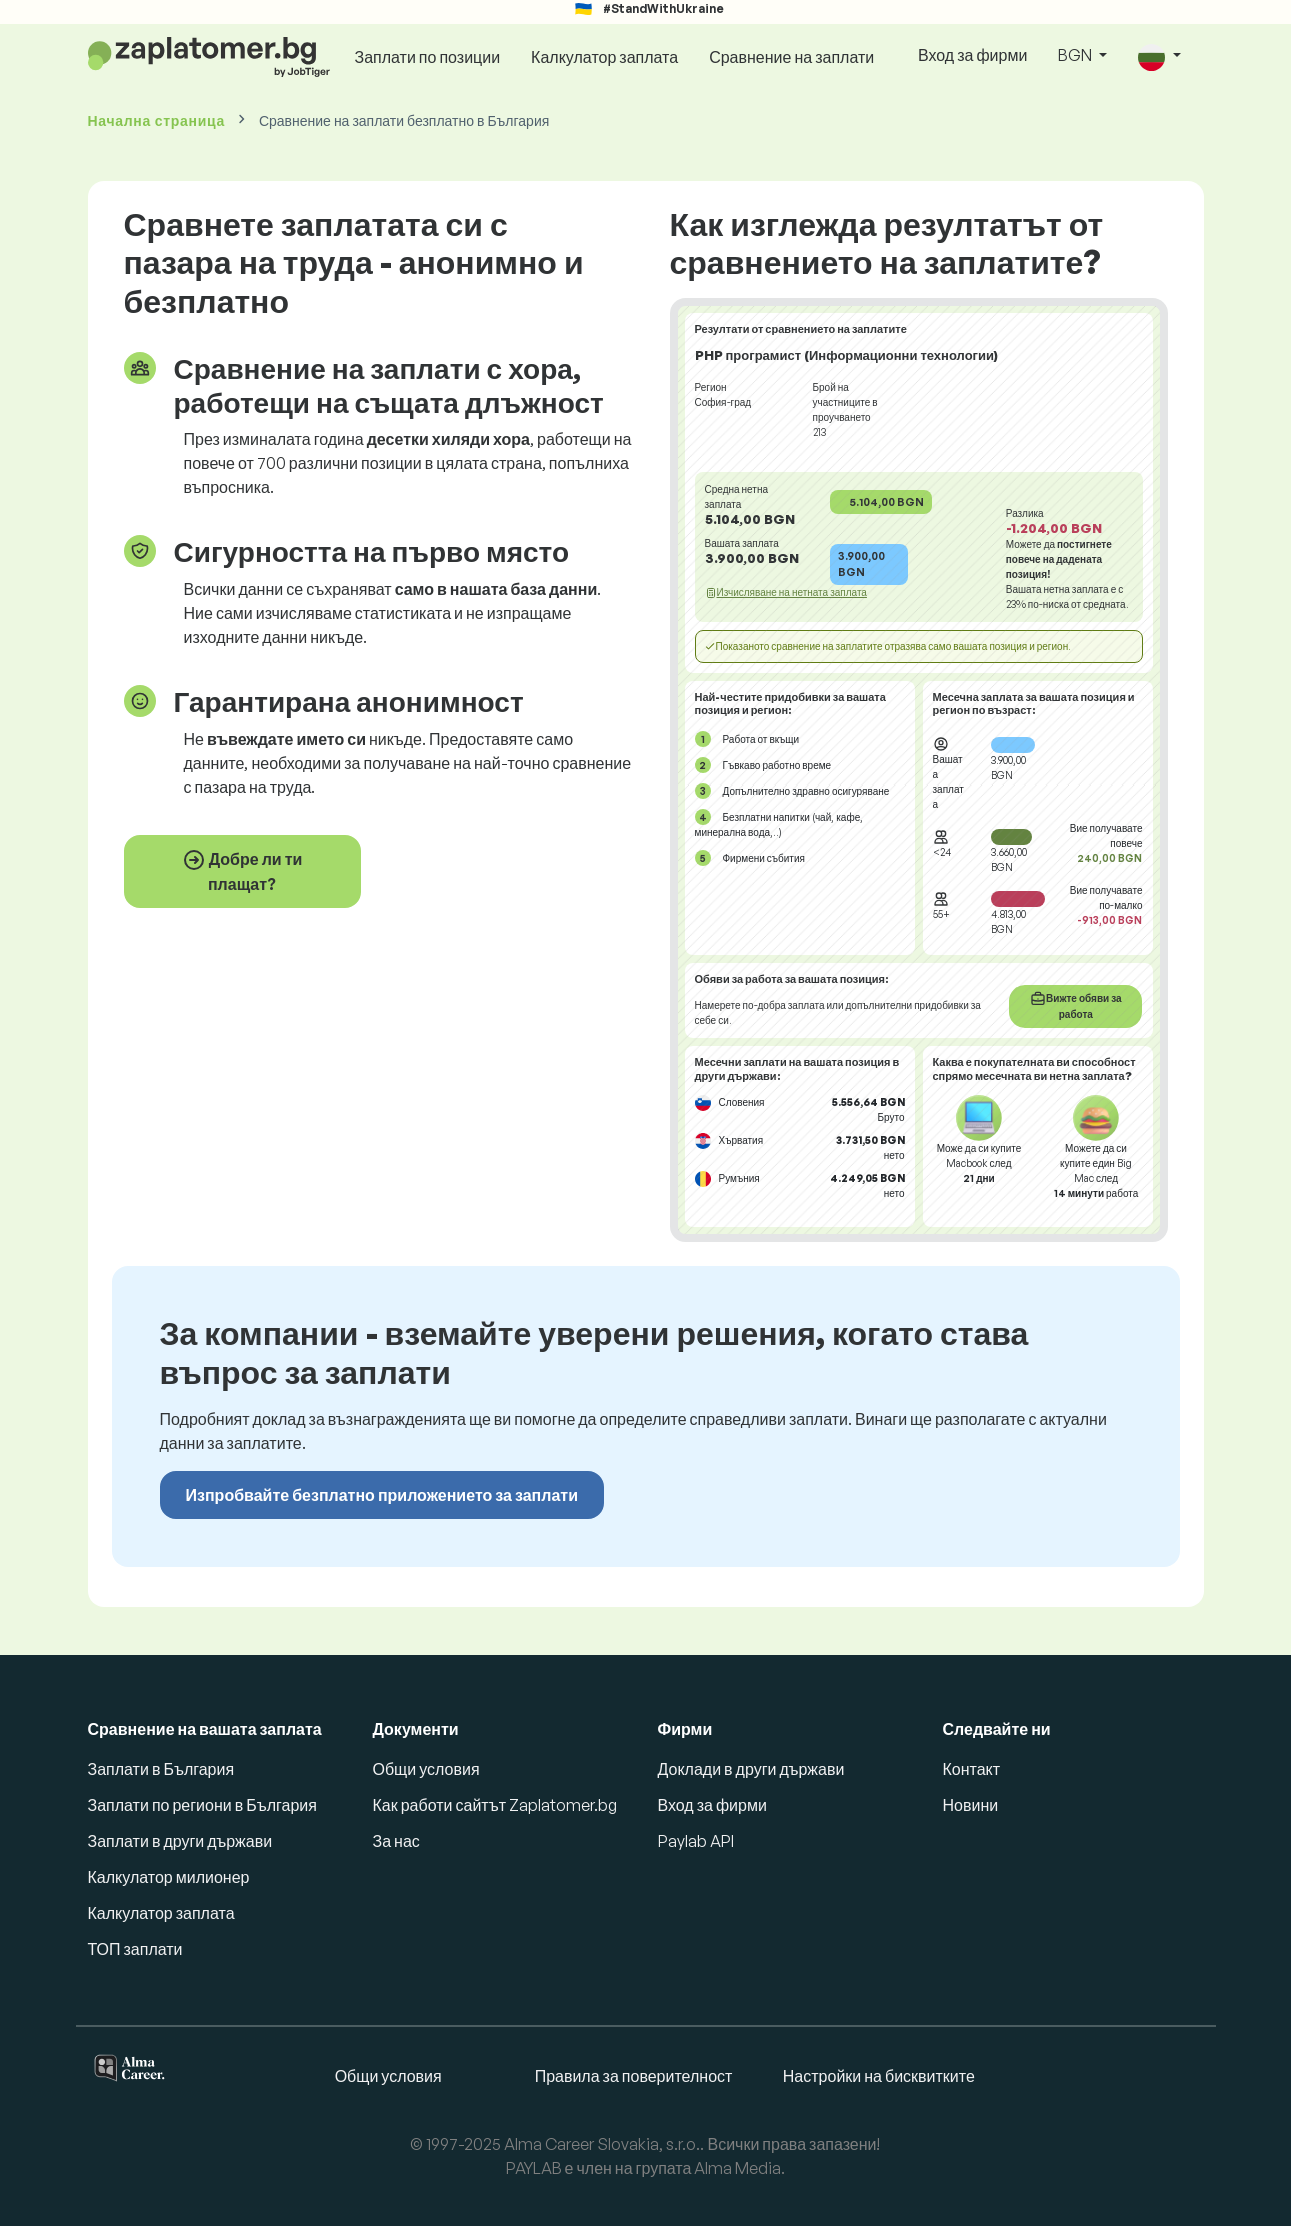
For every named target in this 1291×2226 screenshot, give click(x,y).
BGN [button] (1076, 55)
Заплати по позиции (427, 57)
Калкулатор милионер (169, 1877)
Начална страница (156, 120)
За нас (396, 1841)
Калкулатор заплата (604, 57)
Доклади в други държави (751, 1769)
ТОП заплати (135, 1949)
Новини (971, 1805)
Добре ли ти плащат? (242, 871)
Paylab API (696, 1841)
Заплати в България (161, 1769)
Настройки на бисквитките (879, 2076)
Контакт (972, 1769)
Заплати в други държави (180, 1841)
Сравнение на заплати (791, 57)
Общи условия (426, 1769)
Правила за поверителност (634, 2076)
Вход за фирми (972, 55)
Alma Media (737, 2168)
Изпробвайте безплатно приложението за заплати (382, 1495)
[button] (1159, 56)
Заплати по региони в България (202, 1805)
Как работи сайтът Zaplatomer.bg (495, 1805)
